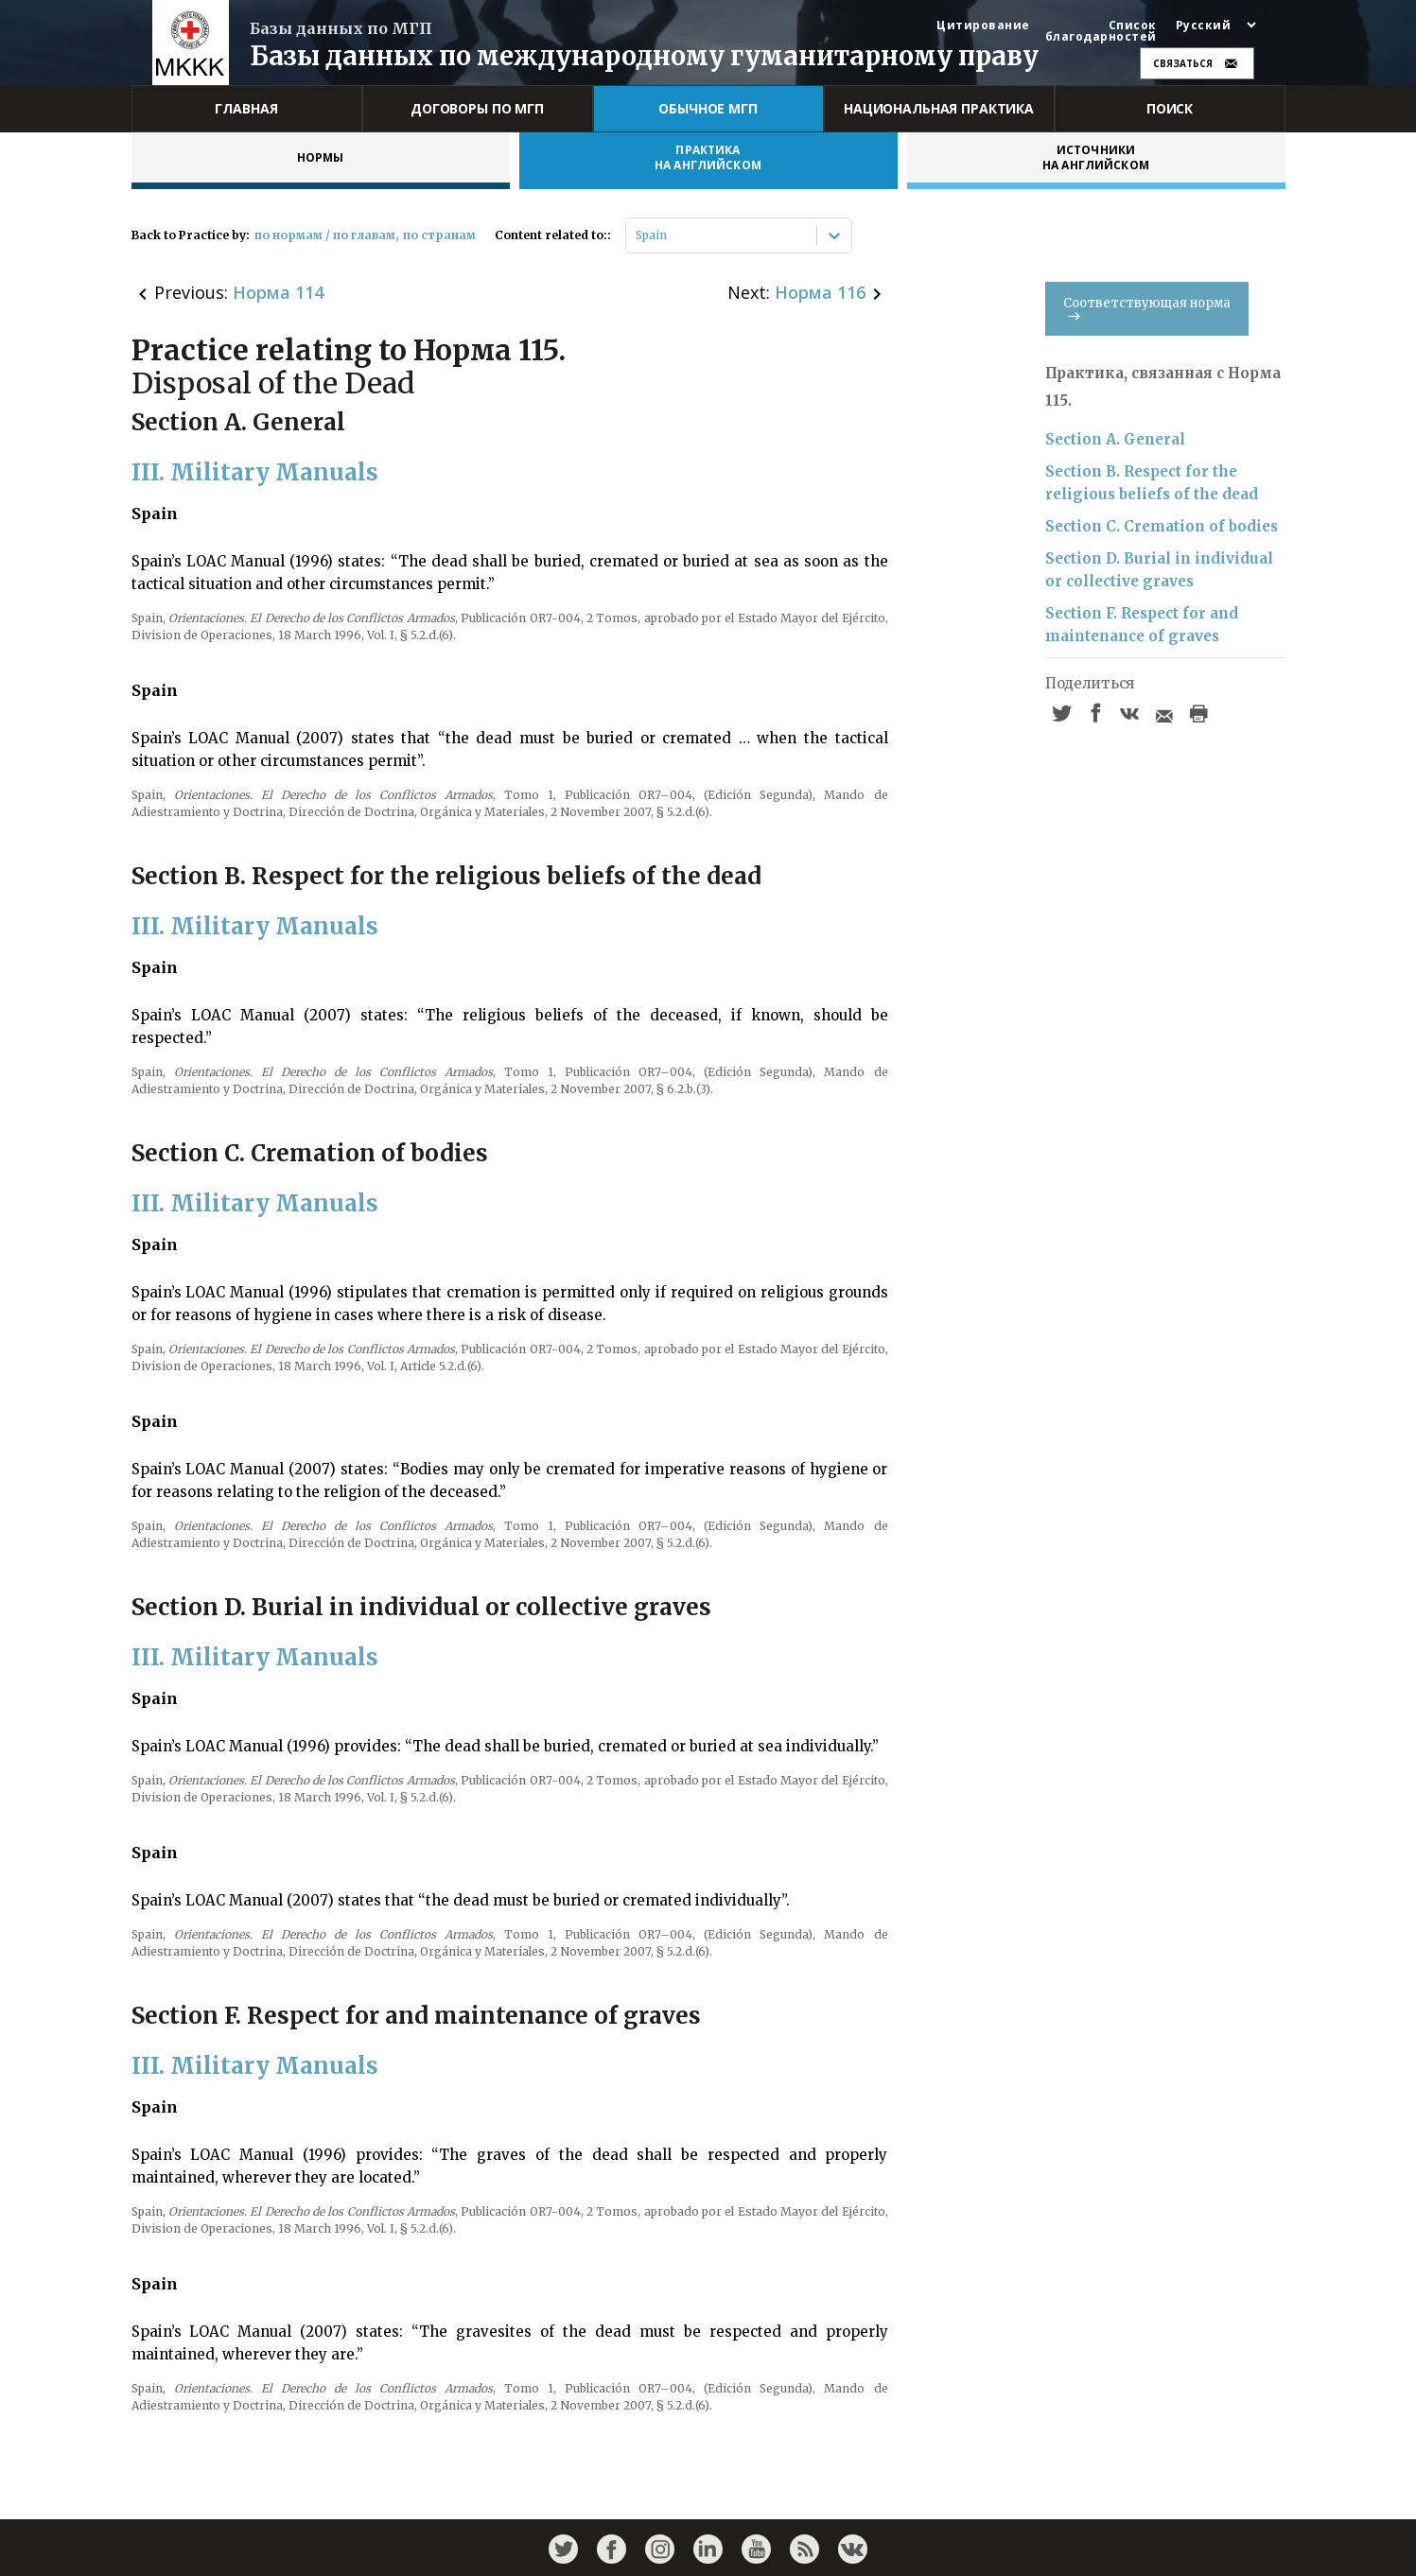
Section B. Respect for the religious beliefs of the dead (1151, 482)
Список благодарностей (1101, 31)
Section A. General (1115, 439)
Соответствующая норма (1147, 308)
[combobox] (637, 235)
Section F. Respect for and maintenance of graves (1141, 624)
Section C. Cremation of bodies (1161, 526)
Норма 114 (278, 292)
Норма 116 (820, 292)
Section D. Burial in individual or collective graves (1159, 569)
